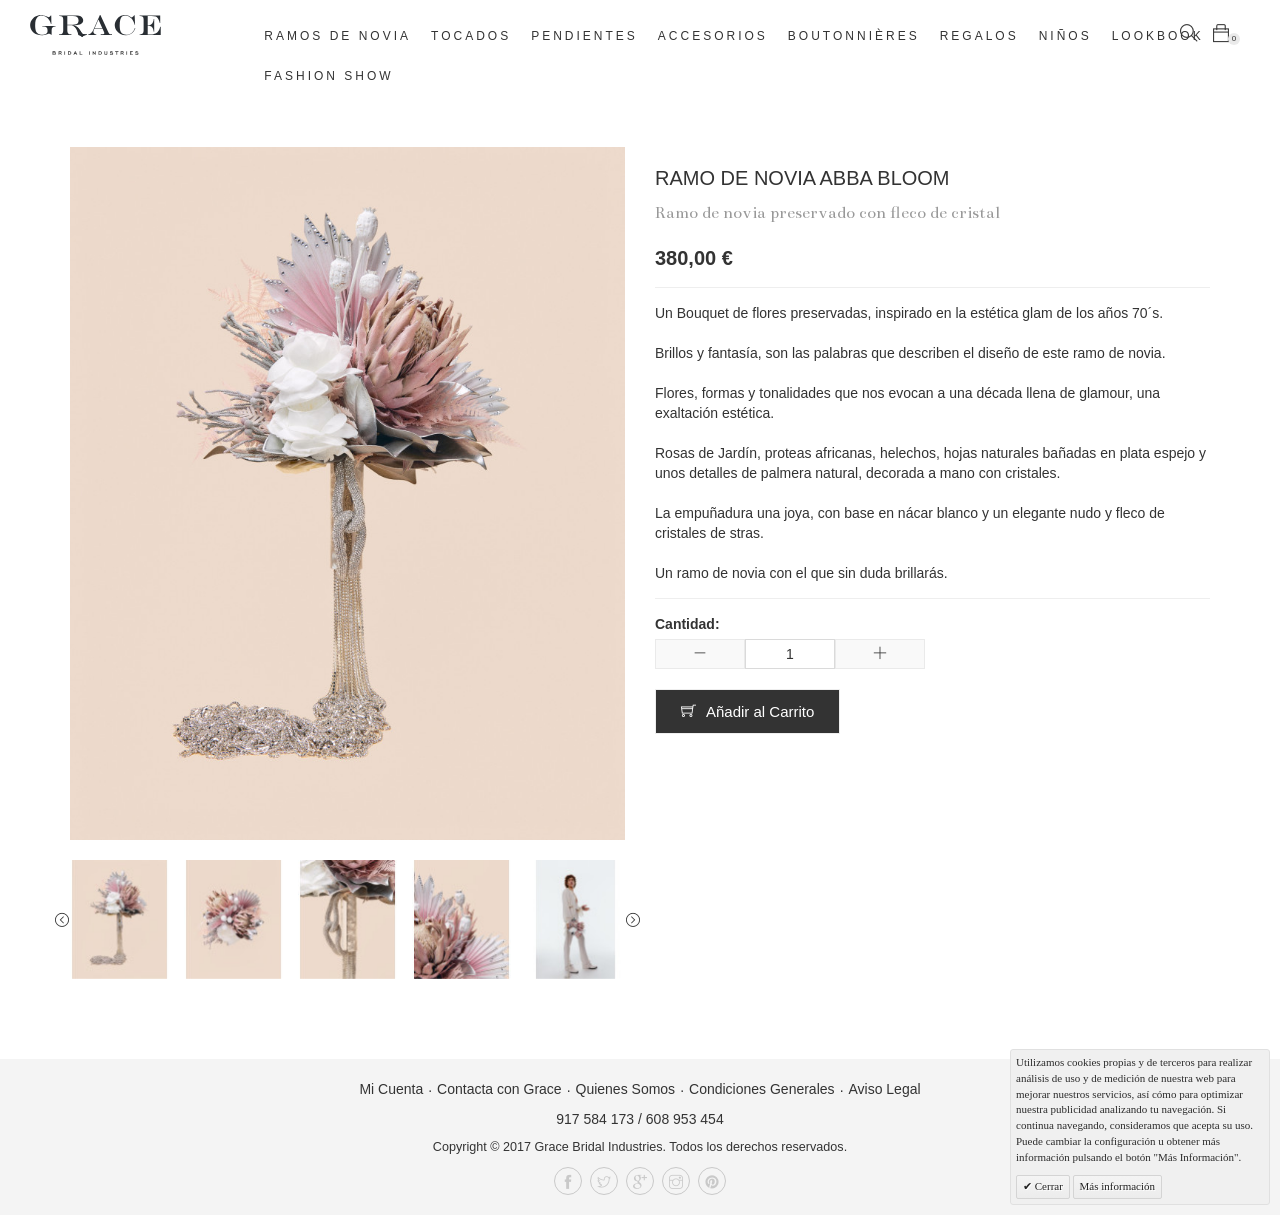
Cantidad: (687, 624)
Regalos (979, 36)
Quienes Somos (626, 1089)
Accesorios (713, 36)
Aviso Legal (884, 1089)
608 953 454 (685, 1119)
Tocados (471, 36)
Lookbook (1158, 36)
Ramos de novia (337, 36)
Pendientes (584, 36)
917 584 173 (595, 1119)
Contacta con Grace (499, 1089)
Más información (1117, 1186)
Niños (1065, 36)
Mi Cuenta (391, 1089)
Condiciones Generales (762, 1089)
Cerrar (1047, 1186)
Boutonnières (854, 36)
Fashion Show (328, 76)
